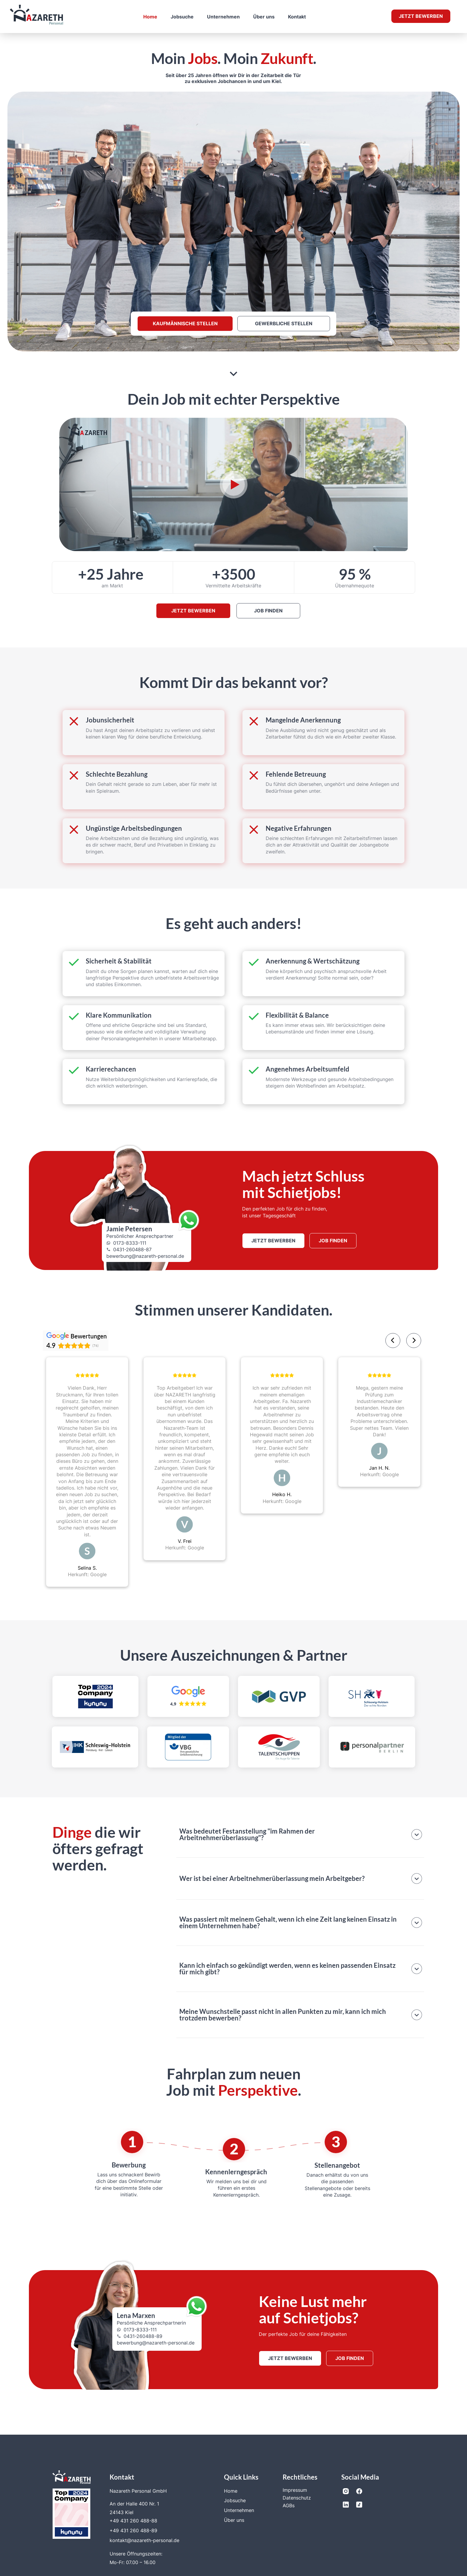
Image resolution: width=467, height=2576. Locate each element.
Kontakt (297, 17)
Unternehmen (223, 17)
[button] (300, 1835)
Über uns (264, 17)
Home (150, 17)
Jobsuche (182, 17)
